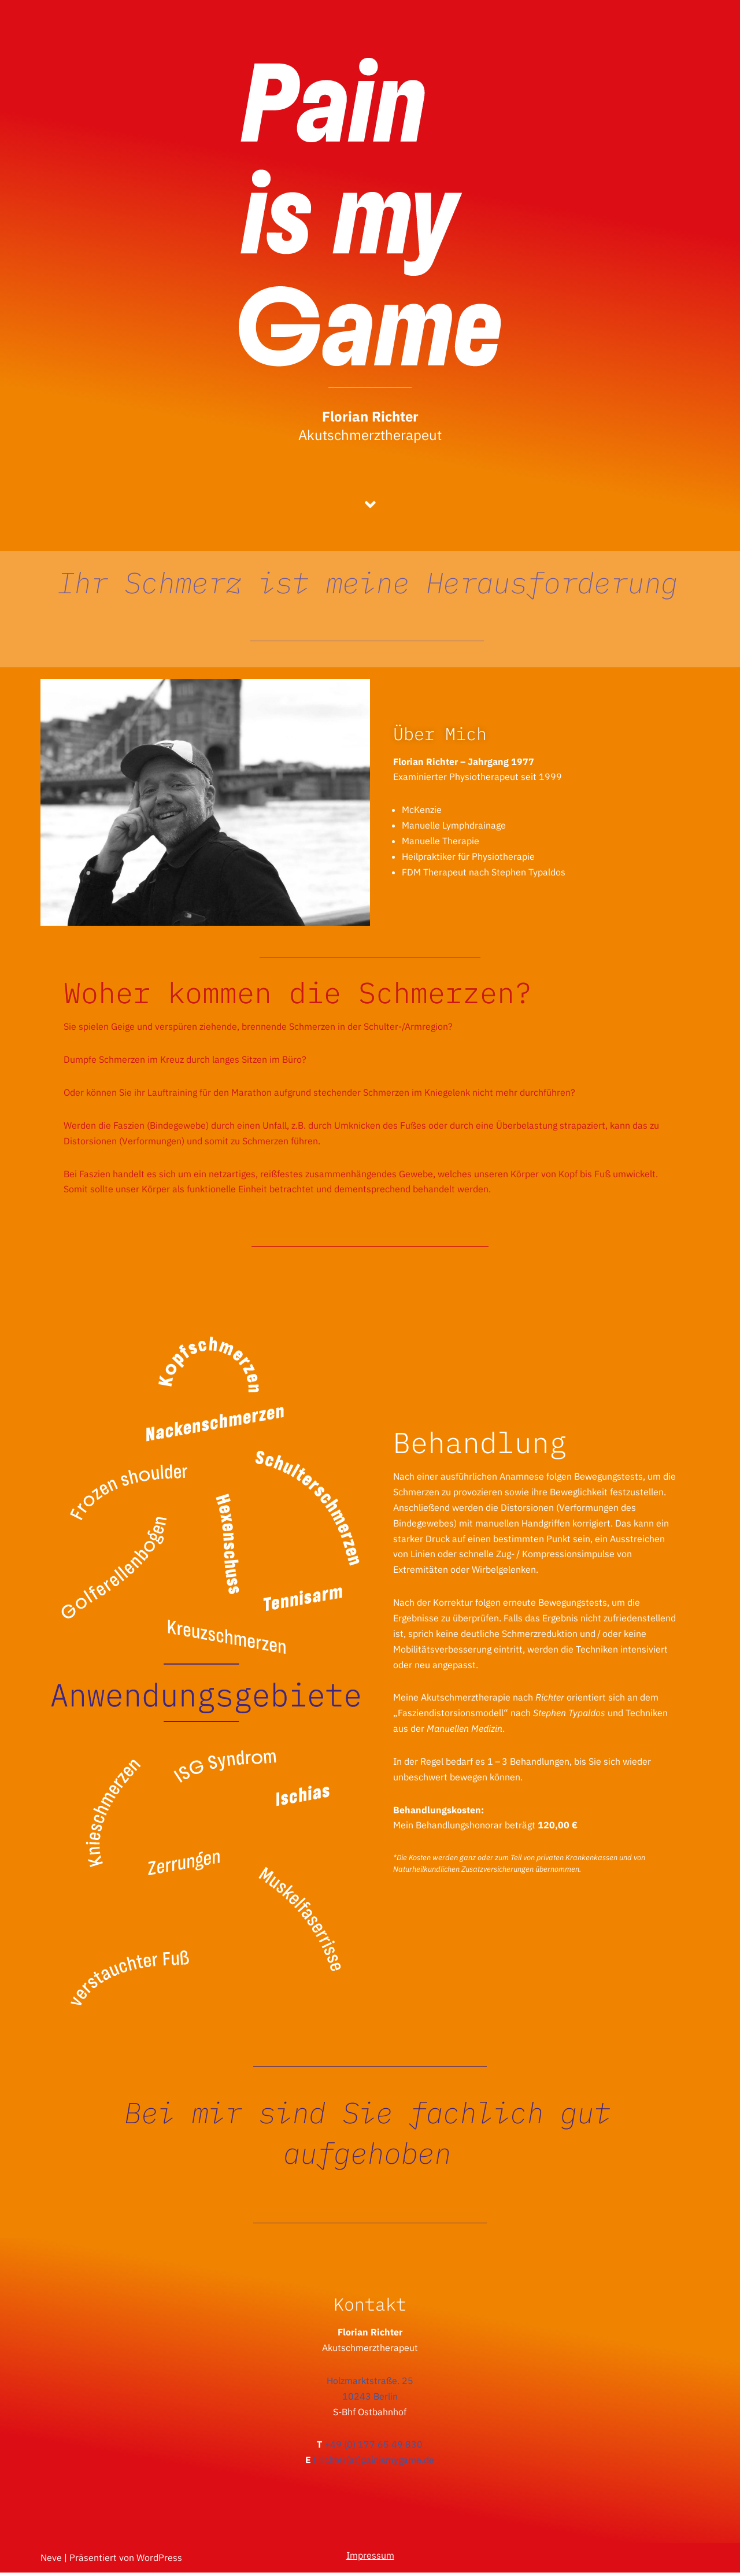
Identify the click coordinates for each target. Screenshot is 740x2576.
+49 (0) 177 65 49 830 (373, 2447)
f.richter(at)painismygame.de (373, 2462)
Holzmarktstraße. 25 (370, 2382)
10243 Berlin (370, 2398)
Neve (51, 2561)
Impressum (370, 2558)
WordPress (159, 2561)
